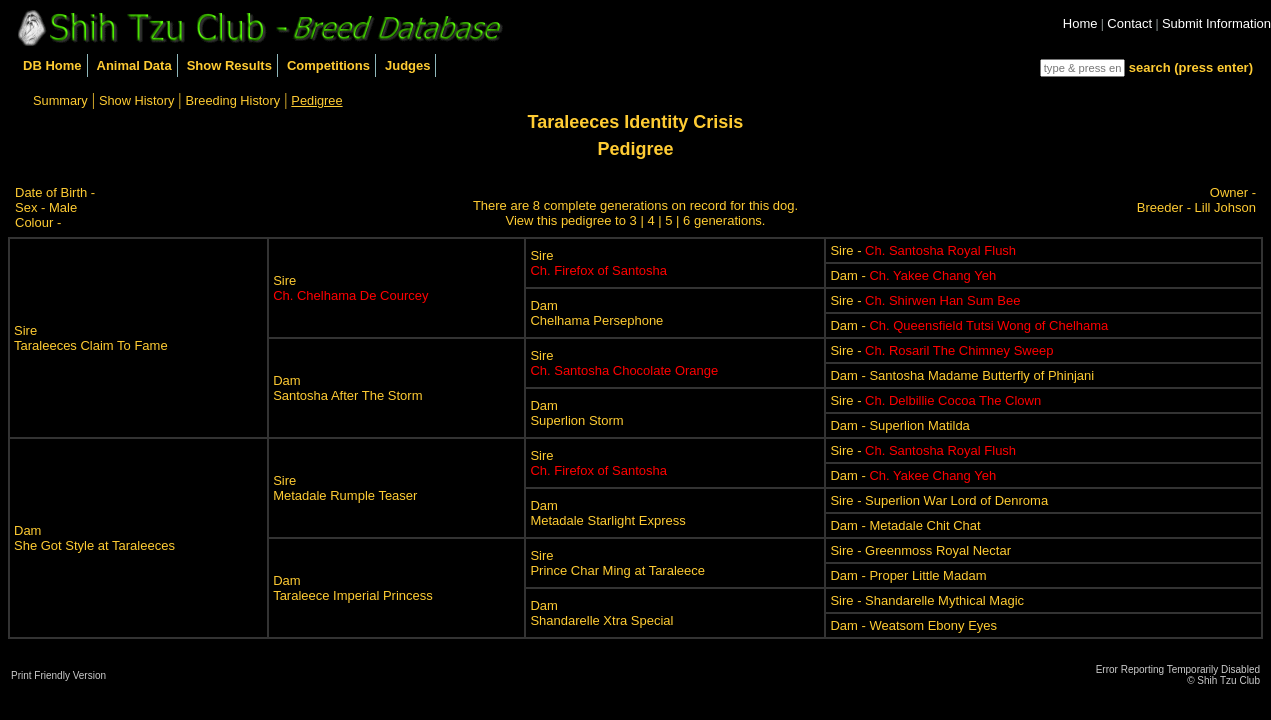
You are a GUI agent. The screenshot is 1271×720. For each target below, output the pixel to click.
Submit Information (1216, 23)
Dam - (913, 275)
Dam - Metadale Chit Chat (905, 525)
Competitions (328, 65)
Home (1080, 23)
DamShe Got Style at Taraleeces (94, 538)
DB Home (52, 65)
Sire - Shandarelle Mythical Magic (927, 600)
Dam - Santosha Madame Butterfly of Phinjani (962, 375)
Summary (60, 100)
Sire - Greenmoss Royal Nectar (920, 550)
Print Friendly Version (58, 675)
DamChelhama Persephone (596, 313)
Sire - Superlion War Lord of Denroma (939, 500)
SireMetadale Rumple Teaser (345, 488)
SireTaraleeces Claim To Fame (91, 338)
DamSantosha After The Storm (347, 388)
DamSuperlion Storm (576, 413)
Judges (408, 65)
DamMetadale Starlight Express (607, 513)
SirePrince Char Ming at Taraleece (617, 563)
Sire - (923, 250)
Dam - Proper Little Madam (908, 575)
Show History (136, 100)
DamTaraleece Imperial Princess (353, 588)
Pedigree (316, 100)
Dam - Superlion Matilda (899, 425)
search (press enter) (1191, 67)
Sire (350, 288)
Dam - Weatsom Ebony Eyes (913, 625)
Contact (1129, 23)
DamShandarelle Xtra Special (601, 613)
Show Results (229, 65)
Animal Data (134, 65)
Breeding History (233, 100)
